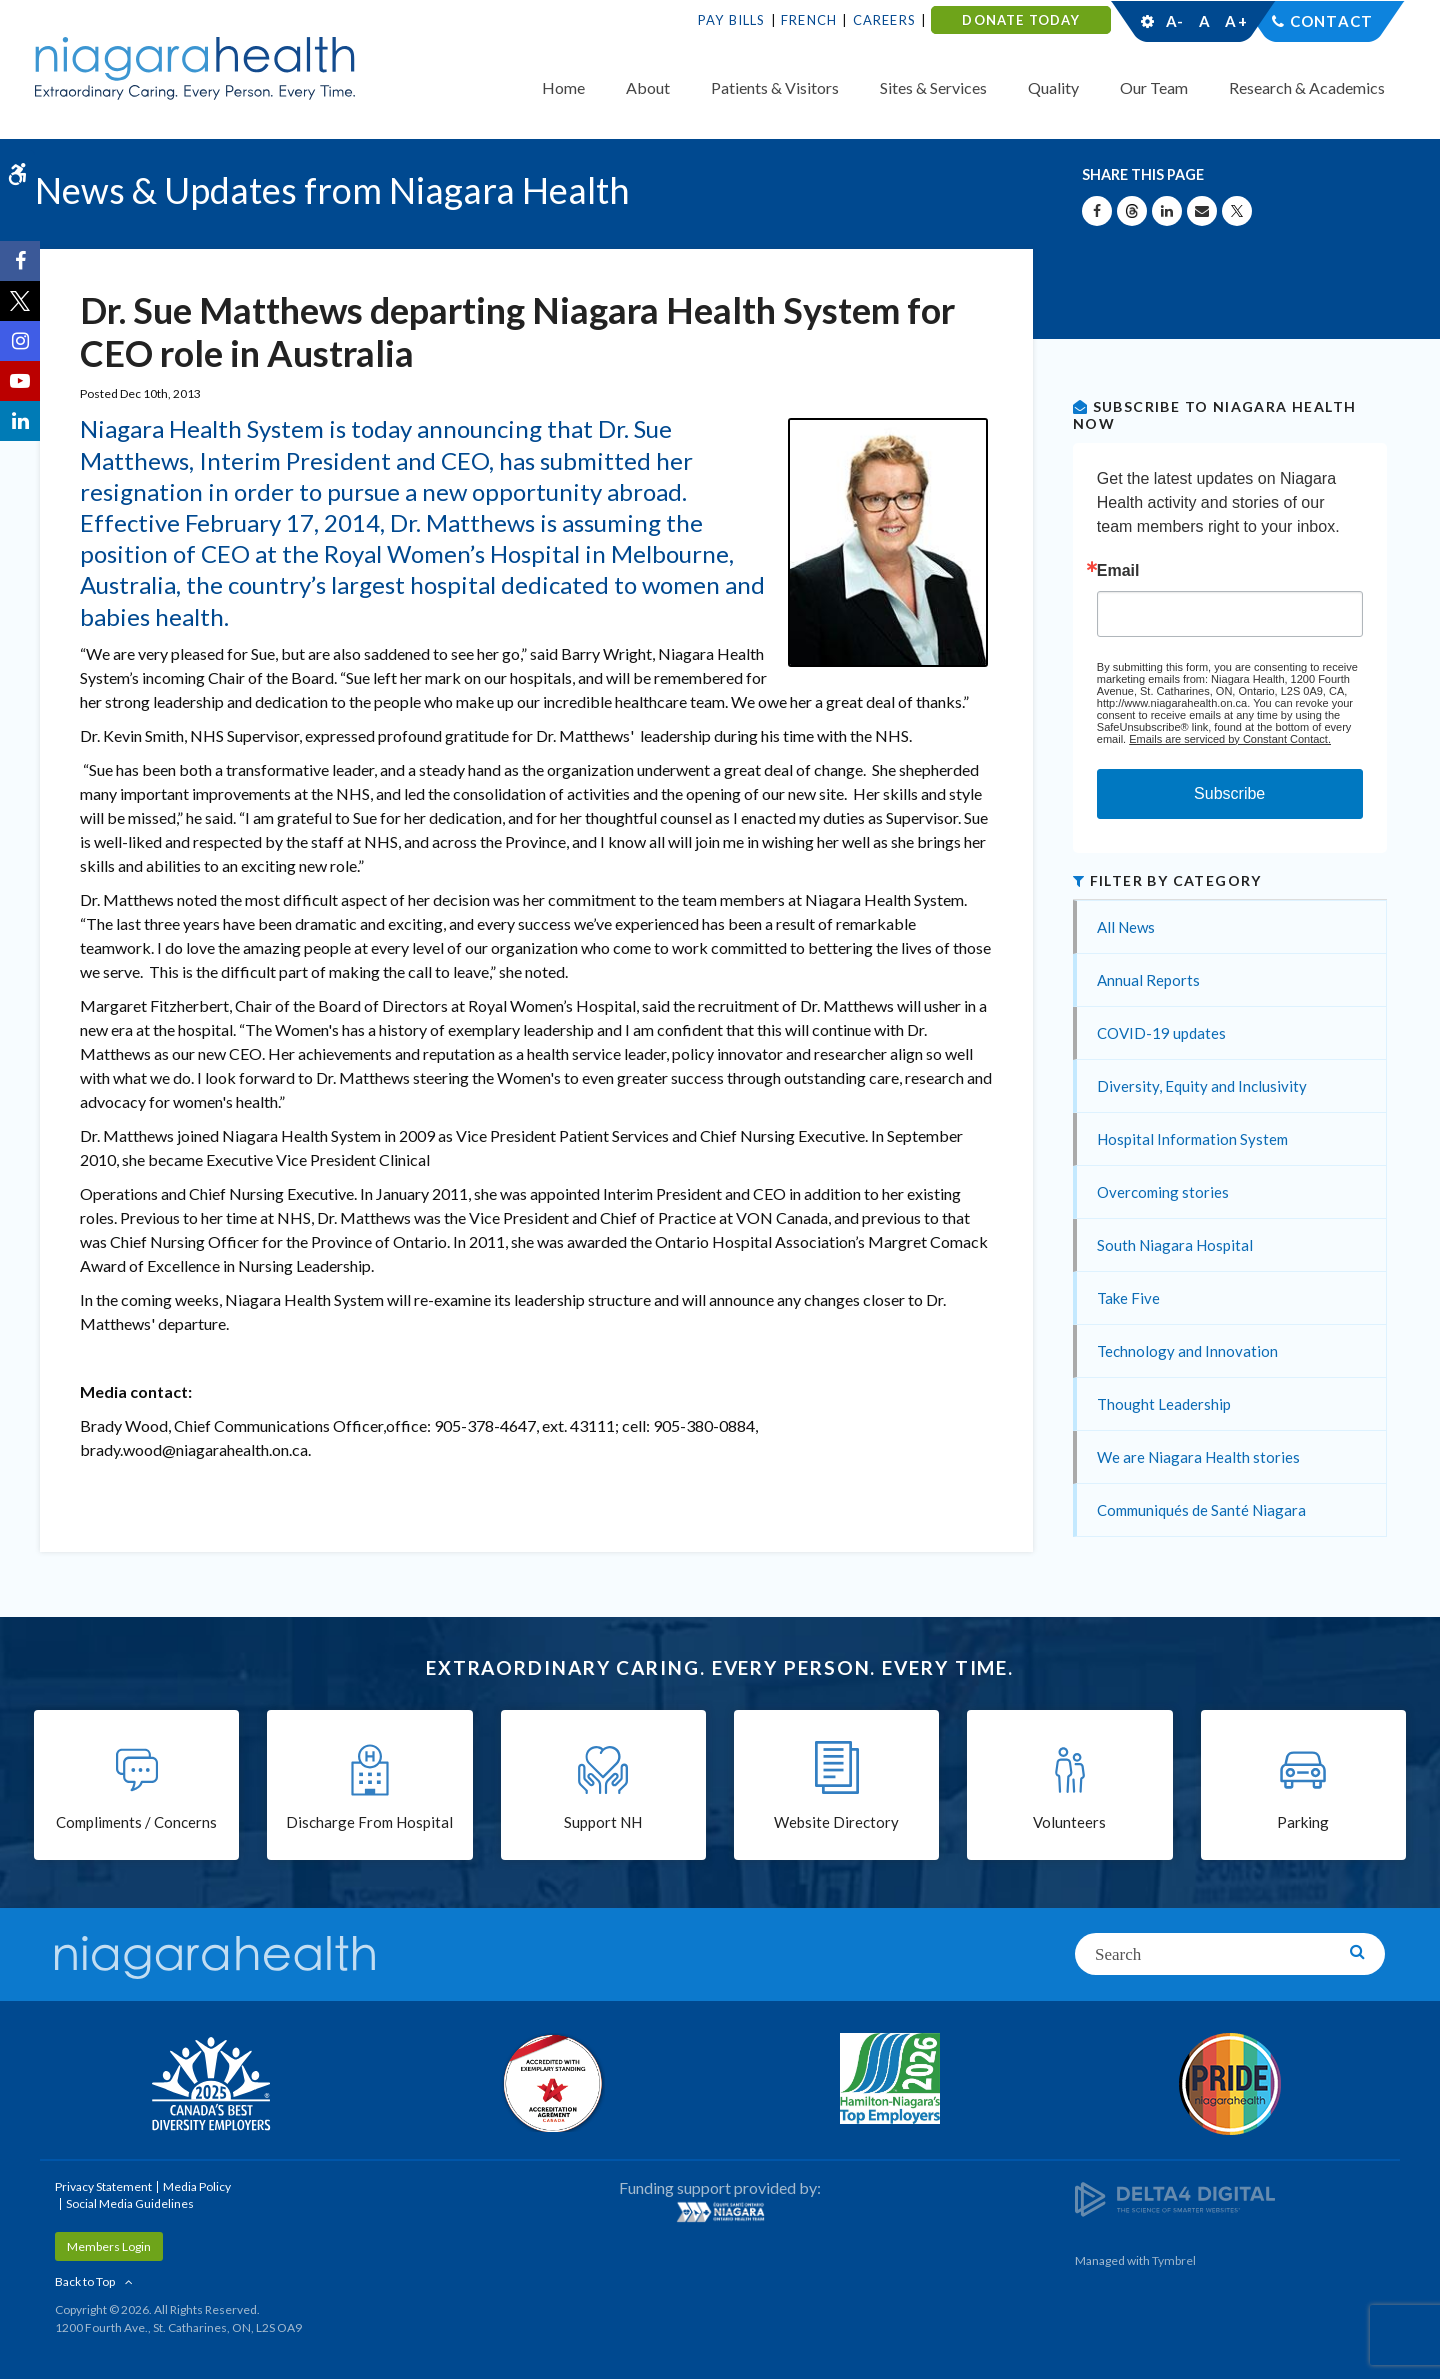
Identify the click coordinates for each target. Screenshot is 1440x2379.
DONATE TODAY (1020, 20)
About (648, 87)
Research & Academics (1307, 87)
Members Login (109, 2246)
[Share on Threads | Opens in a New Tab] (1132, 211)
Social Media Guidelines (130, 2203)
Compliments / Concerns (136, 1822)
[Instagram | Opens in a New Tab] (20, 341)
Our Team (1154, 87)
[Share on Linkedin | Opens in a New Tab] (1167, 211)
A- (1175, 21)
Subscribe (1229, 793)
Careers (884, 20)
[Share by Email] (1202, 211)
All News (1126, 927)
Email (1118, 571)
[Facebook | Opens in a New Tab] (20, 261)
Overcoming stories (1163, 1192)
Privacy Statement (103, 2186)
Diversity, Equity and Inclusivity (1202, 1086)
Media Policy (197, 2186)
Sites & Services (933, 87)
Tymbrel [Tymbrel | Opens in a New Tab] (1174, 2260)
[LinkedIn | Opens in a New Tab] (20, 421)
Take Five (1128, 1298)
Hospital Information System (1192, 1139)
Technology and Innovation (1187, 1351)
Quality (1053, 87)
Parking (1303, 1822)
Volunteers (1069, 1822)
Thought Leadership (1164, 1404)
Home (563, 87)
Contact (1331, 21)
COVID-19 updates (1161, 1033)
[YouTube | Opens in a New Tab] (20, 381)
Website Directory (836, 1822)
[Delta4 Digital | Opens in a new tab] (1175, 2197)
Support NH (603, 1822)
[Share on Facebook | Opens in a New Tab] (1097, 211)
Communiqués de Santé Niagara (1201, 1510)
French (809, 20)
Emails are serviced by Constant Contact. (1230, 739)
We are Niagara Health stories (1198, 1457)
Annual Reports (1148, 980)
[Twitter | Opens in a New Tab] (20, 301)
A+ (1235, 21)
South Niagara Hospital (1175, 1245)
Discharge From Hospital (369, 1822)
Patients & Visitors (775, 87)
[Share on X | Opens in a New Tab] (1237, 211)
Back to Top (85, 2281)
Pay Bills (732, 20)
